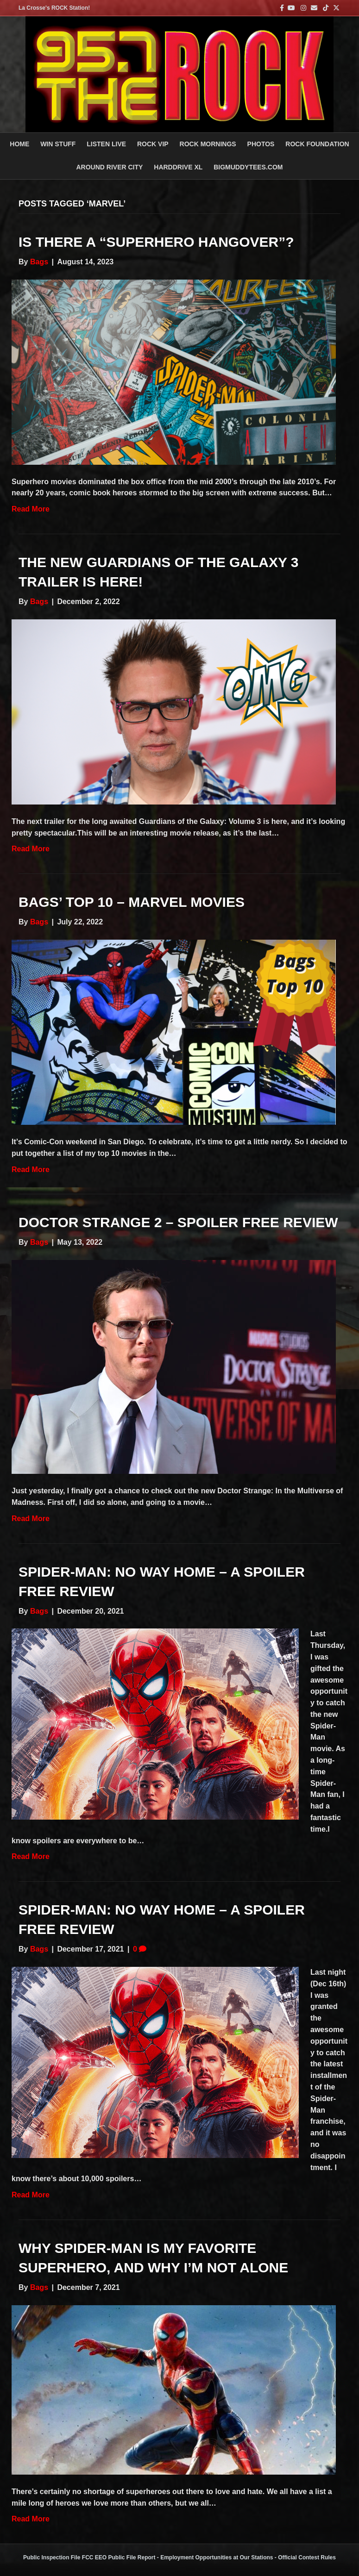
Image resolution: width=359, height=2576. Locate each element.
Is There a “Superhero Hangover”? (156, 241)
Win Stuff (58, 144)
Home (19, 144)
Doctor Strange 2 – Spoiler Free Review (178, 1222)
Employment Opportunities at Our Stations (216, 2557)
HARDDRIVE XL (178, 167)
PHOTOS (261, 144)
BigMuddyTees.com (248, 167)
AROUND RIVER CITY (109, 167)
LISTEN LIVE (106, 144)
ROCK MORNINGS (208, 144)
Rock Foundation (317, 144)
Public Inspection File (51, 2557)
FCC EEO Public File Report (119, 2557)
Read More (31, 509)
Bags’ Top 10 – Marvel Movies (132, 902)
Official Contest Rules (307, 2557)
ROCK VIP (153, 144)
